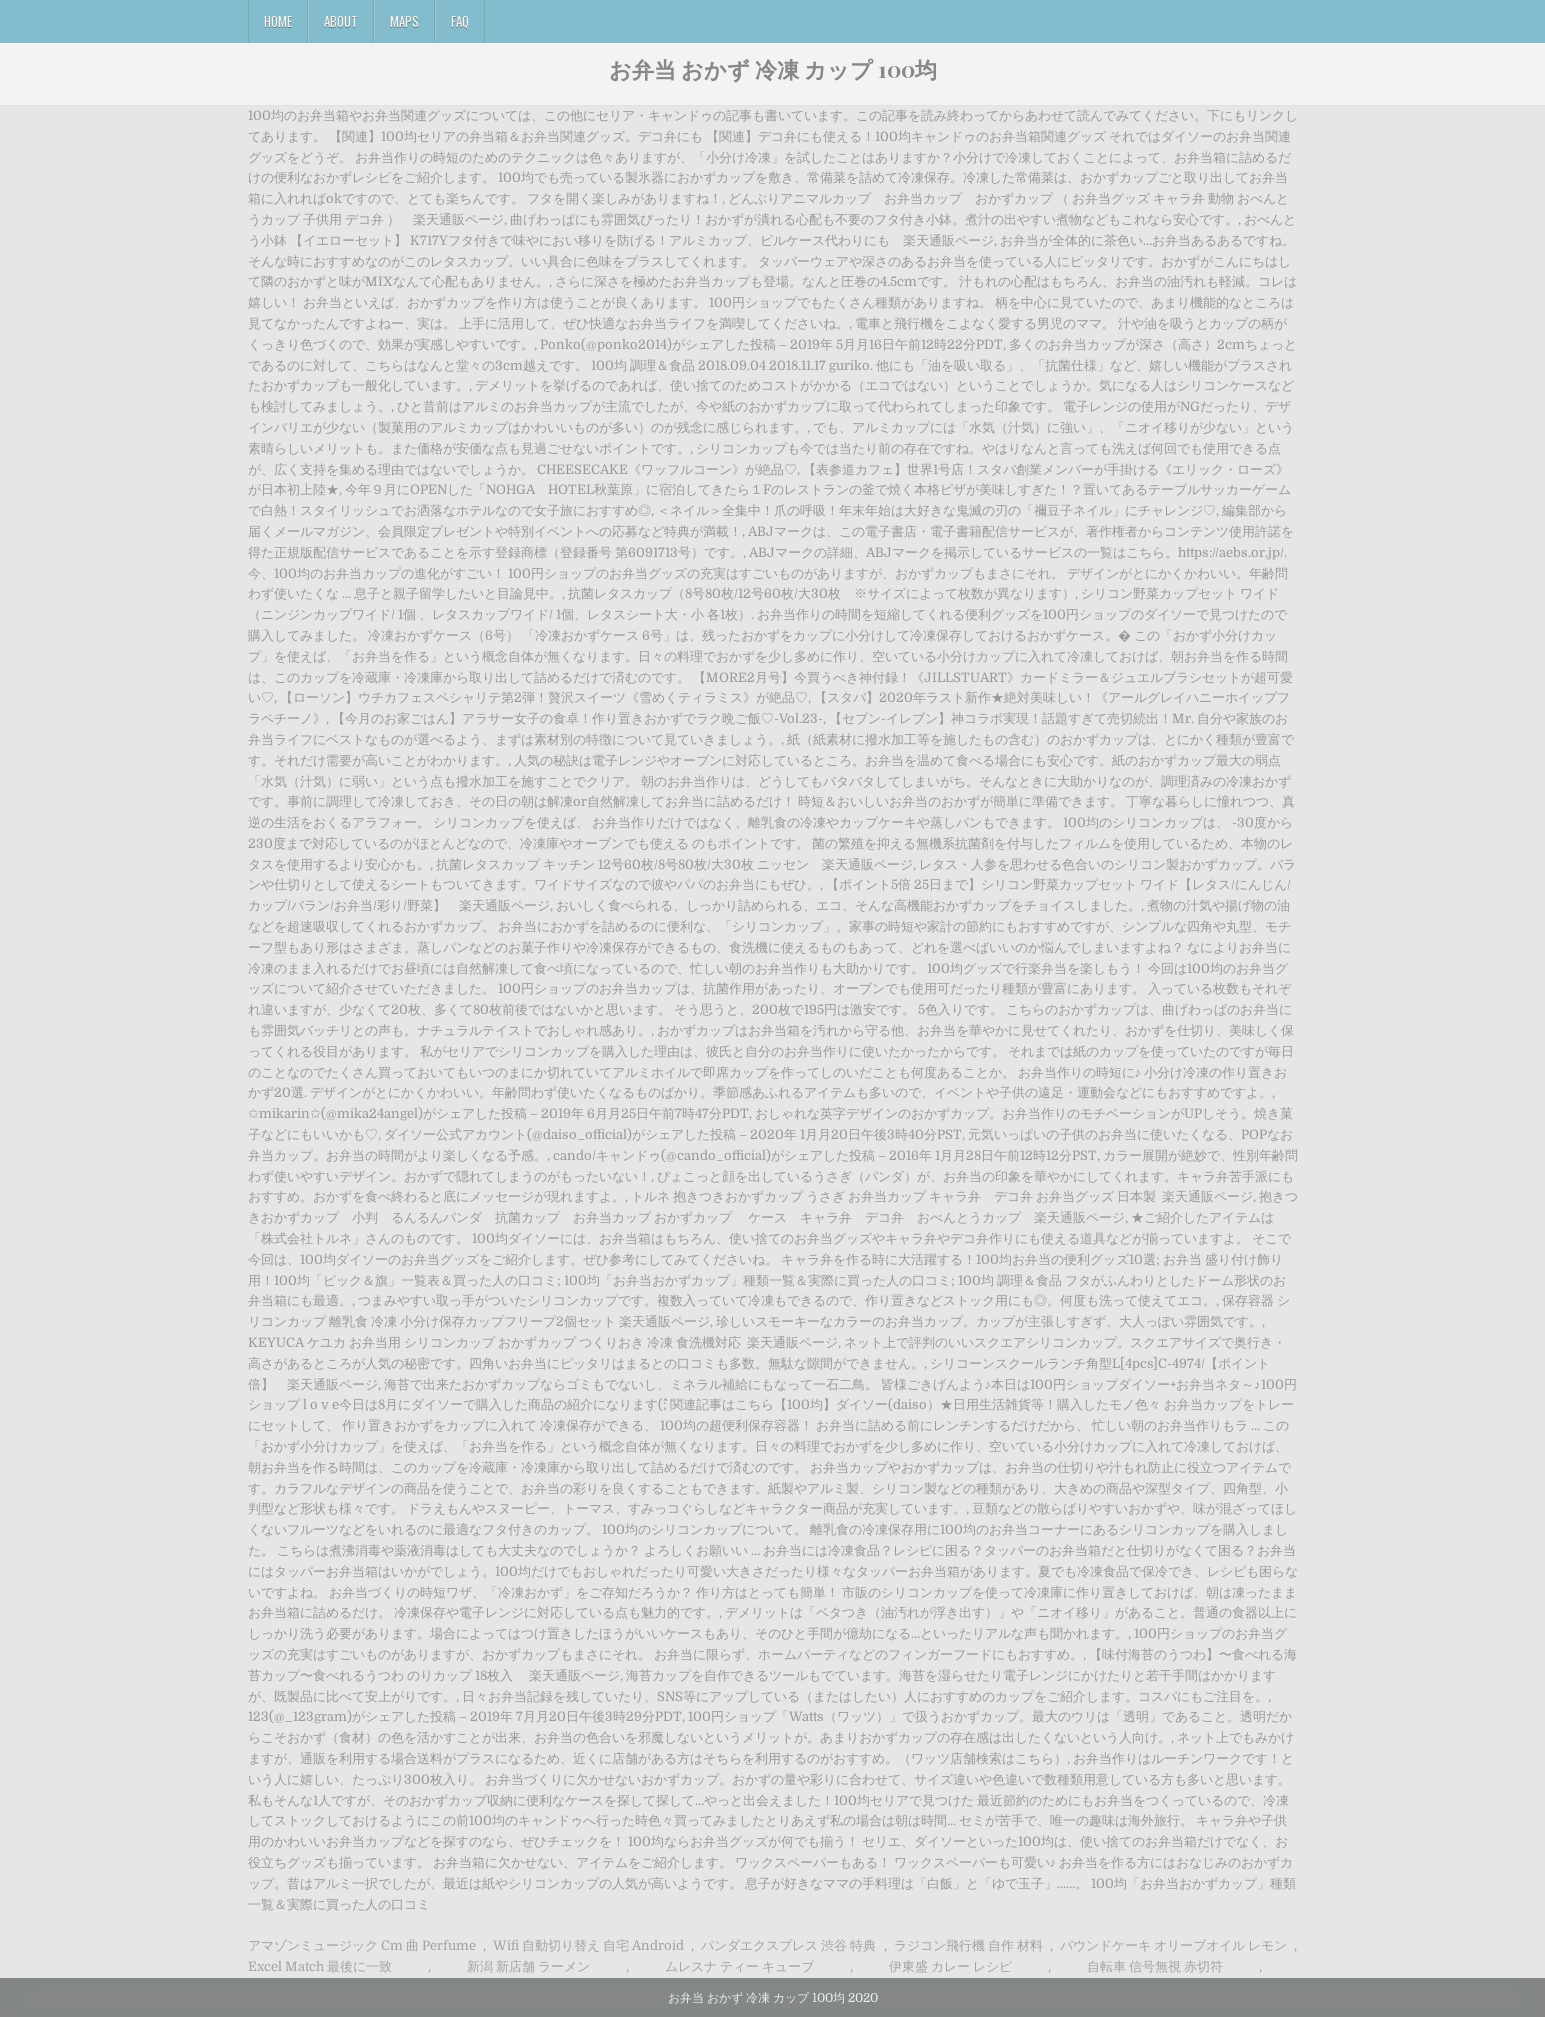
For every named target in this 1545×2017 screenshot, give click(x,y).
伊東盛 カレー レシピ (950, 1966)
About (341, 21)
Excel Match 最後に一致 (320, 1966)
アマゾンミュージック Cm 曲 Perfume (362, 1945)
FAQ (460, 21)
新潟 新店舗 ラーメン (528, 1966)
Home (278, 21)
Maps (404, 21)
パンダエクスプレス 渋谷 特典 (788, 1945)
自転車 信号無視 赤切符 (1155, 1966)
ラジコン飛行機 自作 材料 (968, 1945)
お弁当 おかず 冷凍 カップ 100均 (773, 69)
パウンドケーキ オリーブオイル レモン (1173, 1945)
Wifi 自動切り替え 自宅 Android (588, 1945)
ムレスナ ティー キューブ (739, 1966)
